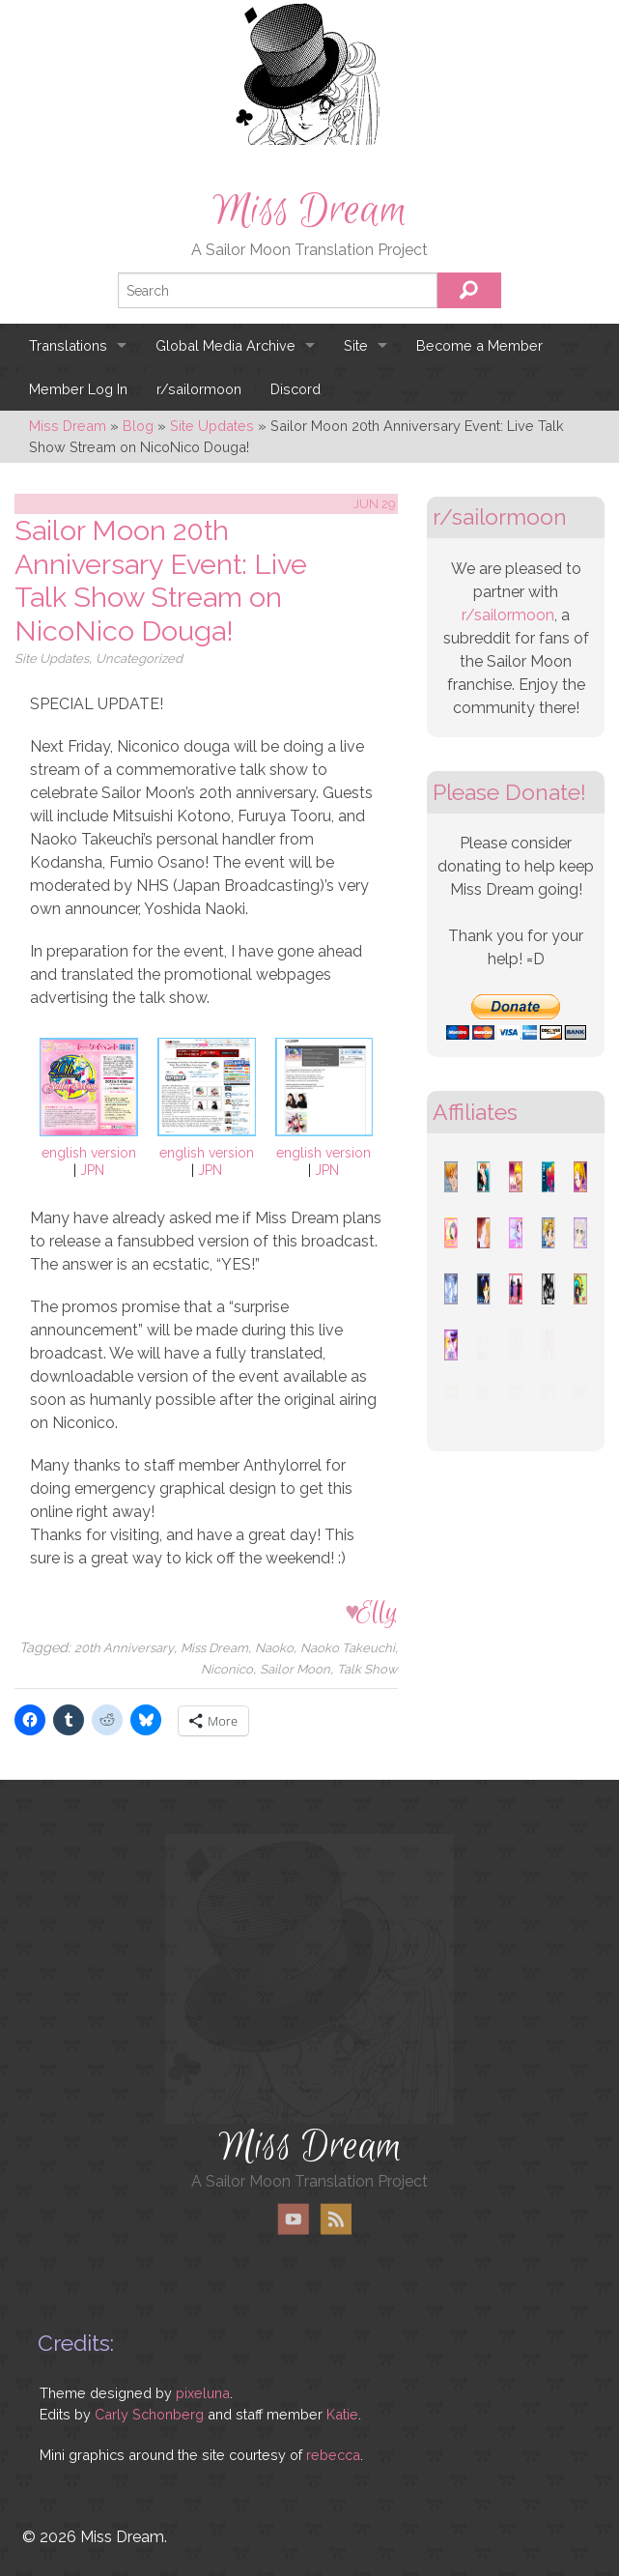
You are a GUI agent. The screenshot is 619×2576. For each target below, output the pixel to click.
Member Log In (78, 389)
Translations (68, 345)
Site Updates (51, 658)
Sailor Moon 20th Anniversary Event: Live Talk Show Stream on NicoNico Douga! (160, 580)
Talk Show (367, 1669)
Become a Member (479, 345)
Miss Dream (310, 211)
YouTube (293, 2219)
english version (89, 1152)
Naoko (274, 1648)
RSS (336, 2219)
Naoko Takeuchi (347, 1648)
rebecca (333, 2455)
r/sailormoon (198, 389)
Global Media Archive (225, 345)
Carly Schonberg (149, 2414)
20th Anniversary (124, 1648)
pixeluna (203, 2393)
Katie (342, 2414)
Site (356, 345)
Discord (295, 389)
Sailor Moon (295, 1669)
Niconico (227, 1669)
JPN (92, 1170)
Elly (377, 1612)
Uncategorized (139, 658)
